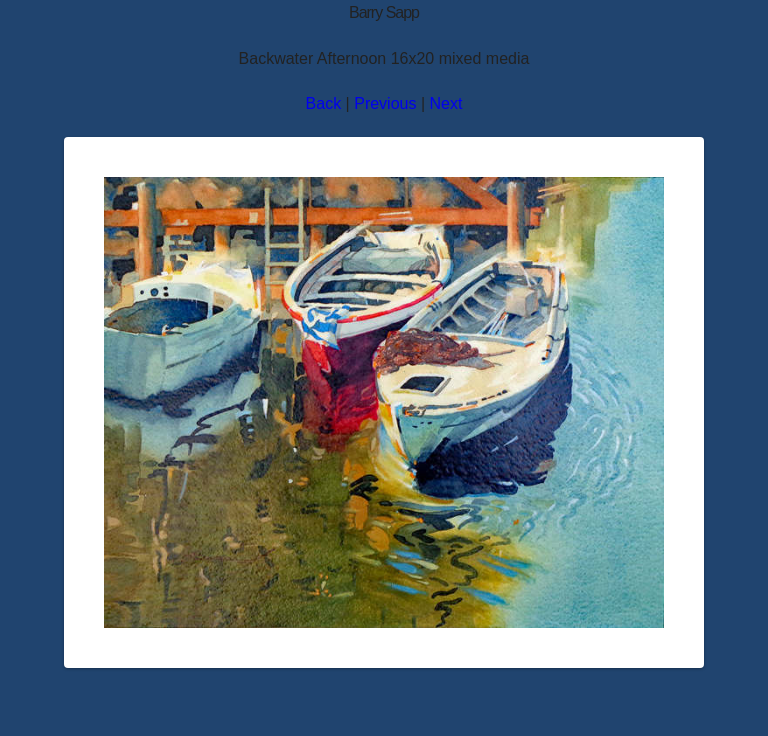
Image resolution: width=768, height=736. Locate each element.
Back (324, 103)
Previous (385, 103)
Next (446, 103)
